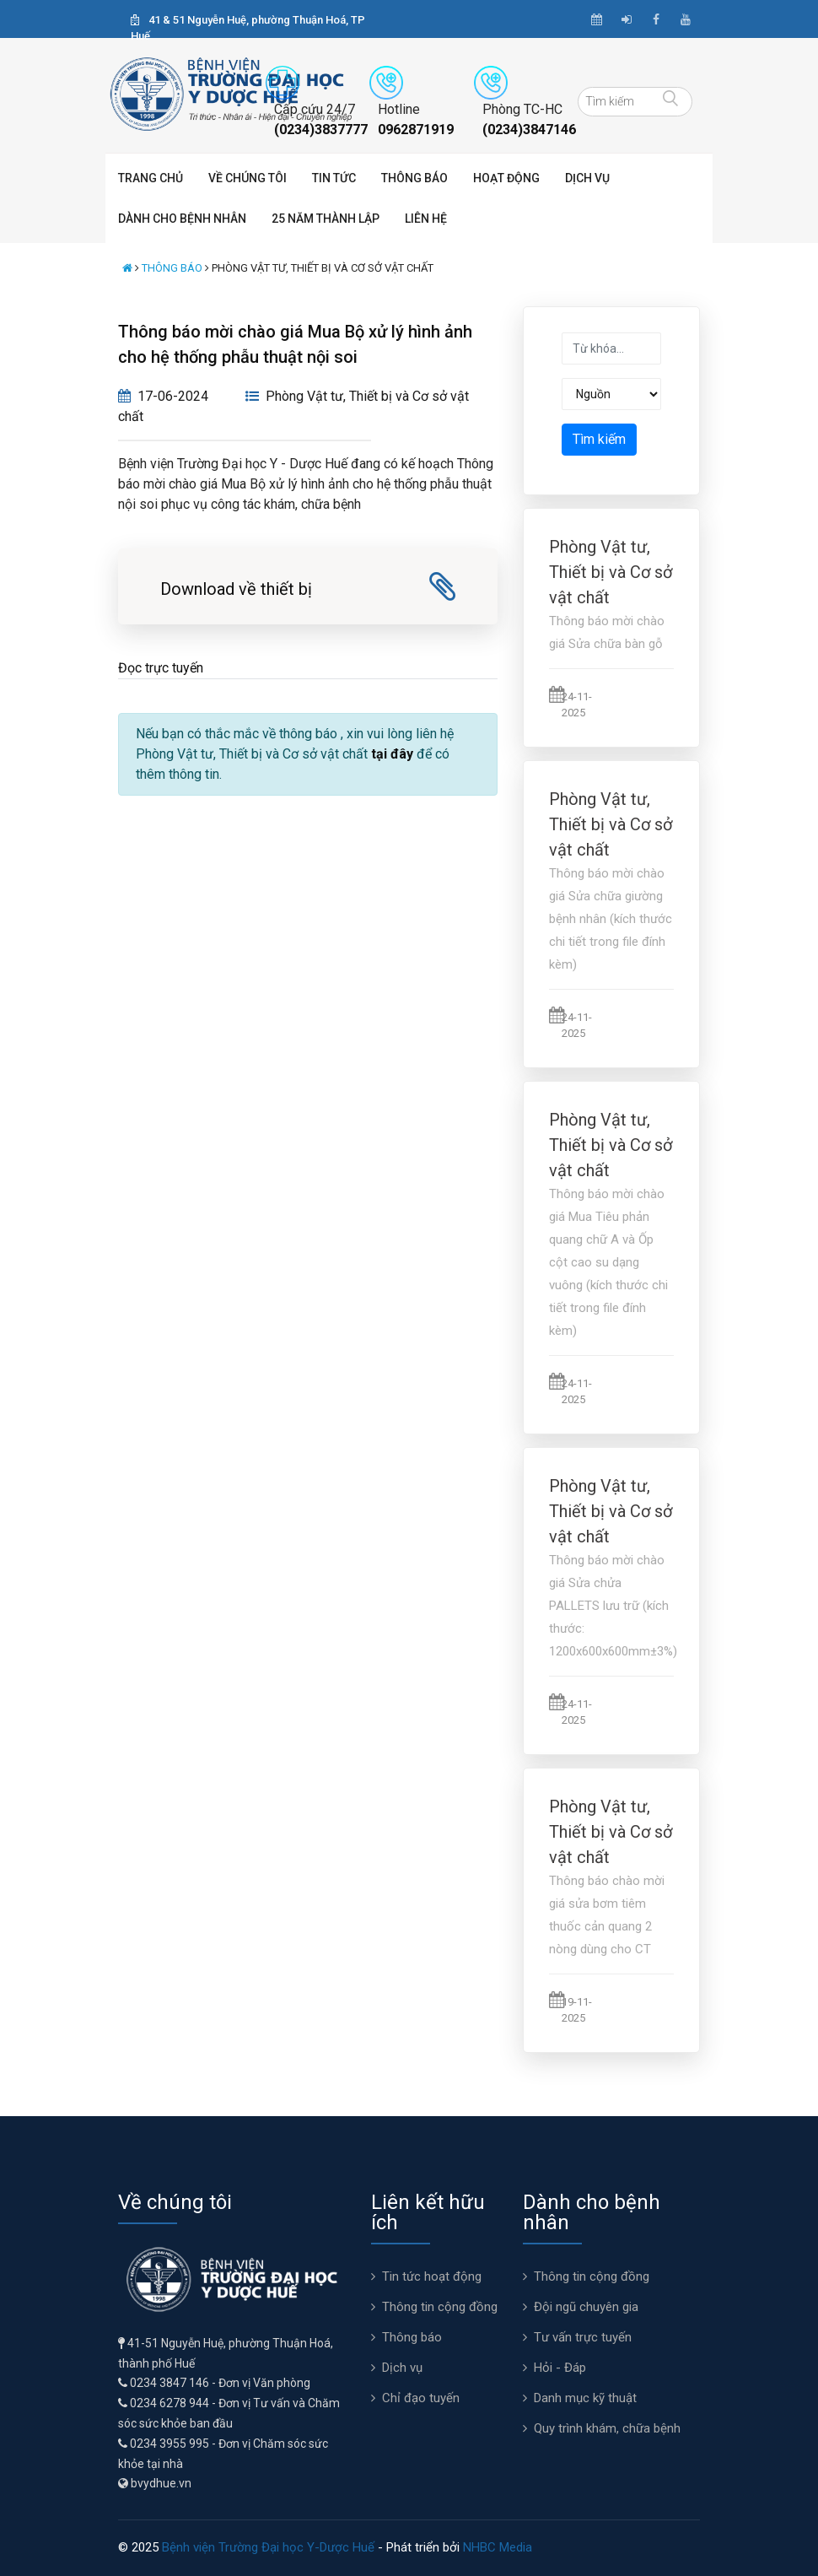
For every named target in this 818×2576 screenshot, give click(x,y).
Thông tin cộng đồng (440, 2306)
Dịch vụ (587, 178)
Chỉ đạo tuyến (421, 2398)
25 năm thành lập (325, 218)
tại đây (392, 754)
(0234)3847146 (529, 130)
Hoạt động (506, 178)
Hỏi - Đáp (560, 2367)
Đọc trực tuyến (160, 668)
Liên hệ (426, 218)
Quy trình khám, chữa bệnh (607, 2428)
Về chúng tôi (247, 178)
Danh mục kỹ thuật (585, 2398)
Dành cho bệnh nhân (182, 218)
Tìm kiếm (599, 439)
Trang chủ (150, 178)
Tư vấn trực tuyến (583, 2337)
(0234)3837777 (321, 130)
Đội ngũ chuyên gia (586, 2306)
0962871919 (416, 130)
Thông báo (414, 178)
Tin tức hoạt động (432, 2276)
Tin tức (334, 178)
